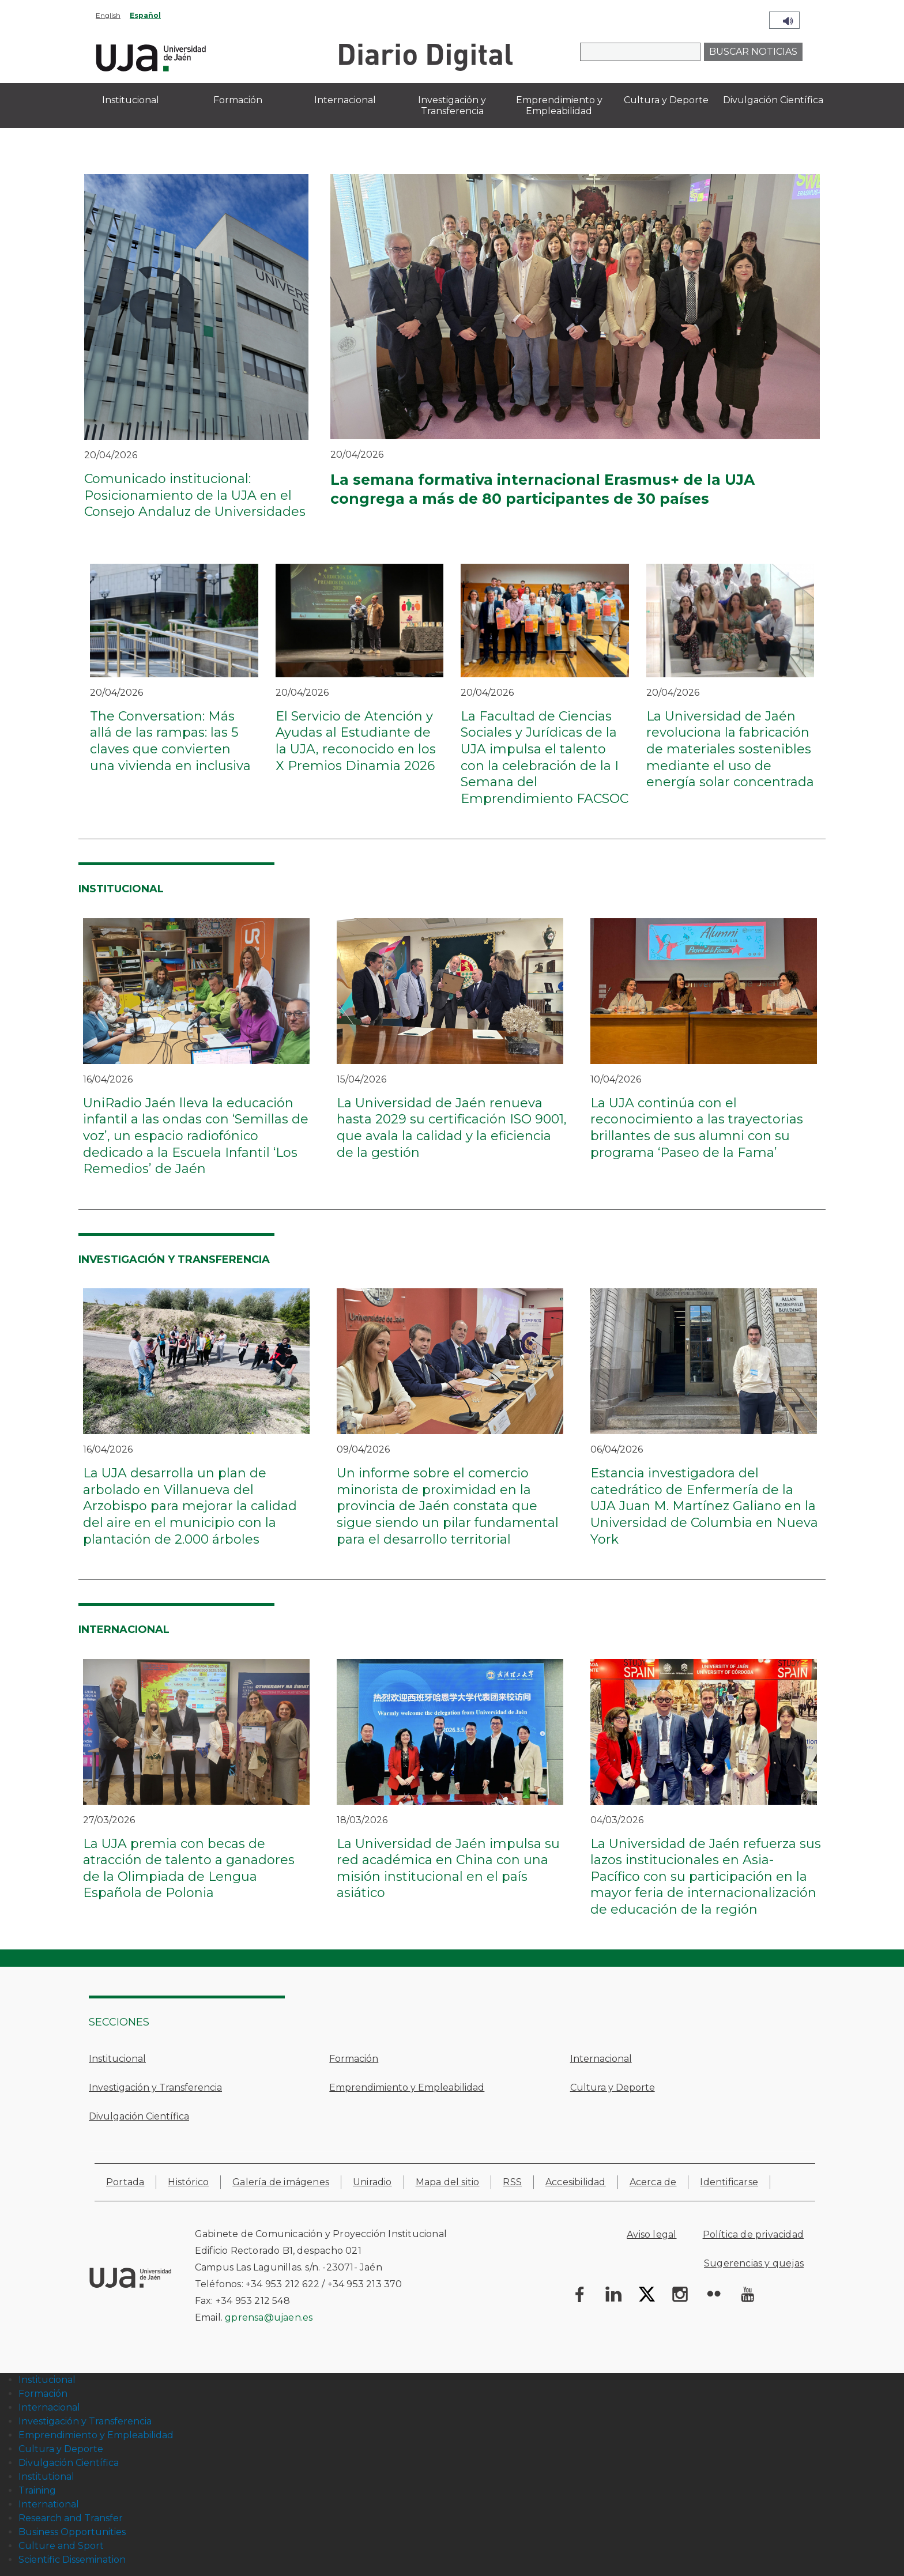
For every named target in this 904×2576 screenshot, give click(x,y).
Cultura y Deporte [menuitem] (666, 100)
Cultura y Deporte (612, 2087)
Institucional (117, 2058)
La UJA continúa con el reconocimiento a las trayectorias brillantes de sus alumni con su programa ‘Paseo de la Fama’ (696, 1127)
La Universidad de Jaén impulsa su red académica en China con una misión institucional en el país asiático (448, 1868)
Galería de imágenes (280, 2182)
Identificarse (729, 2182)
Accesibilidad (575, 2182)
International (48, 2504)
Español (145, 15)
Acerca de (653, 2182)
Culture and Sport (61, 2545)
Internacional (601, 2058)
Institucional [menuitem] (130, 100)
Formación (353, 2058)
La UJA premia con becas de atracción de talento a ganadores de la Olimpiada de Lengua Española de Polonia (189, 1868)
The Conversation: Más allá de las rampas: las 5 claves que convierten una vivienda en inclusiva (170, 741)
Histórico (188, 2182)
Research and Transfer (70, 2518)
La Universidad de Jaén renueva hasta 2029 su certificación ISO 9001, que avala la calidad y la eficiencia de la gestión (452, 1127)
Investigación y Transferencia (155, 2087)
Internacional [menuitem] (345, 100)
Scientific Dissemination (72, 2559)
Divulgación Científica (139, 2116)
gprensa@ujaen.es (268, 2317)
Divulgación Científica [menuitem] (773, 100)
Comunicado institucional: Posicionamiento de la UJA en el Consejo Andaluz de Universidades (195, 495)
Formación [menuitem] (237, 100)
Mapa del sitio (448, 2182)
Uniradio (372, 2182)
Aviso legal (651, 2234)
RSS (512, 2182)
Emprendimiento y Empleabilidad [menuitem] (559, 105)
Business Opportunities (72, 2531)
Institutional (46, 2476)
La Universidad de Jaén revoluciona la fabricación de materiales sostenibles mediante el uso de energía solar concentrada (730, 749)
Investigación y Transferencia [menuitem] (452, 105)
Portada (125, 2182)
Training (37, 2490)
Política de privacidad (753, 2234)
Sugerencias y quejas (754, 2263)
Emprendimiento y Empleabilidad (406, 2087)
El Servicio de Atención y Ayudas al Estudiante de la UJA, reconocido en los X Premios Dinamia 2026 (356, 741)
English (108, 15)
